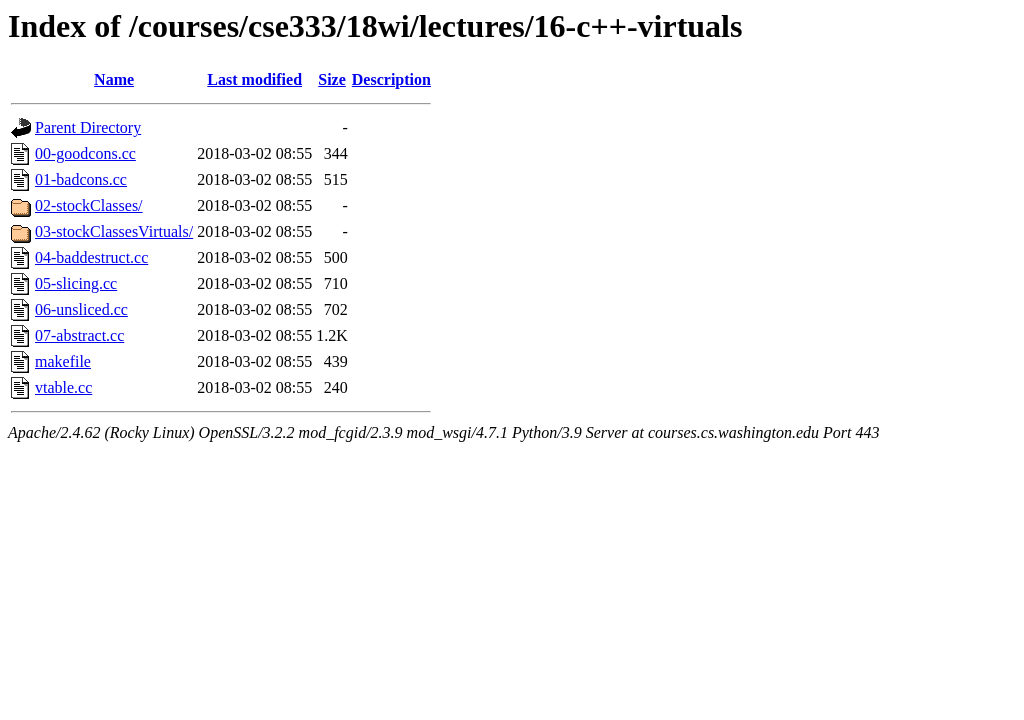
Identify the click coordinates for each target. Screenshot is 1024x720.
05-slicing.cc (76, 283)
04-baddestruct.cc (91, 257)
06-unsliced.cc (81, 309)
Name (114, 79)
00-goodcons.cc (85, 153)
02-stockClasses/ (89, 205)
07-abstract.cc (79, 335)
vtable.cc (63, 387)
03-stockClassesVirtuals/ (114, 231)
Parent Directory (88, 127)
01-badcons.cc (81, 179)
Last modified (254, 79)
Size (332, 79)
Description (391, 79)
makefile (63, 361)
